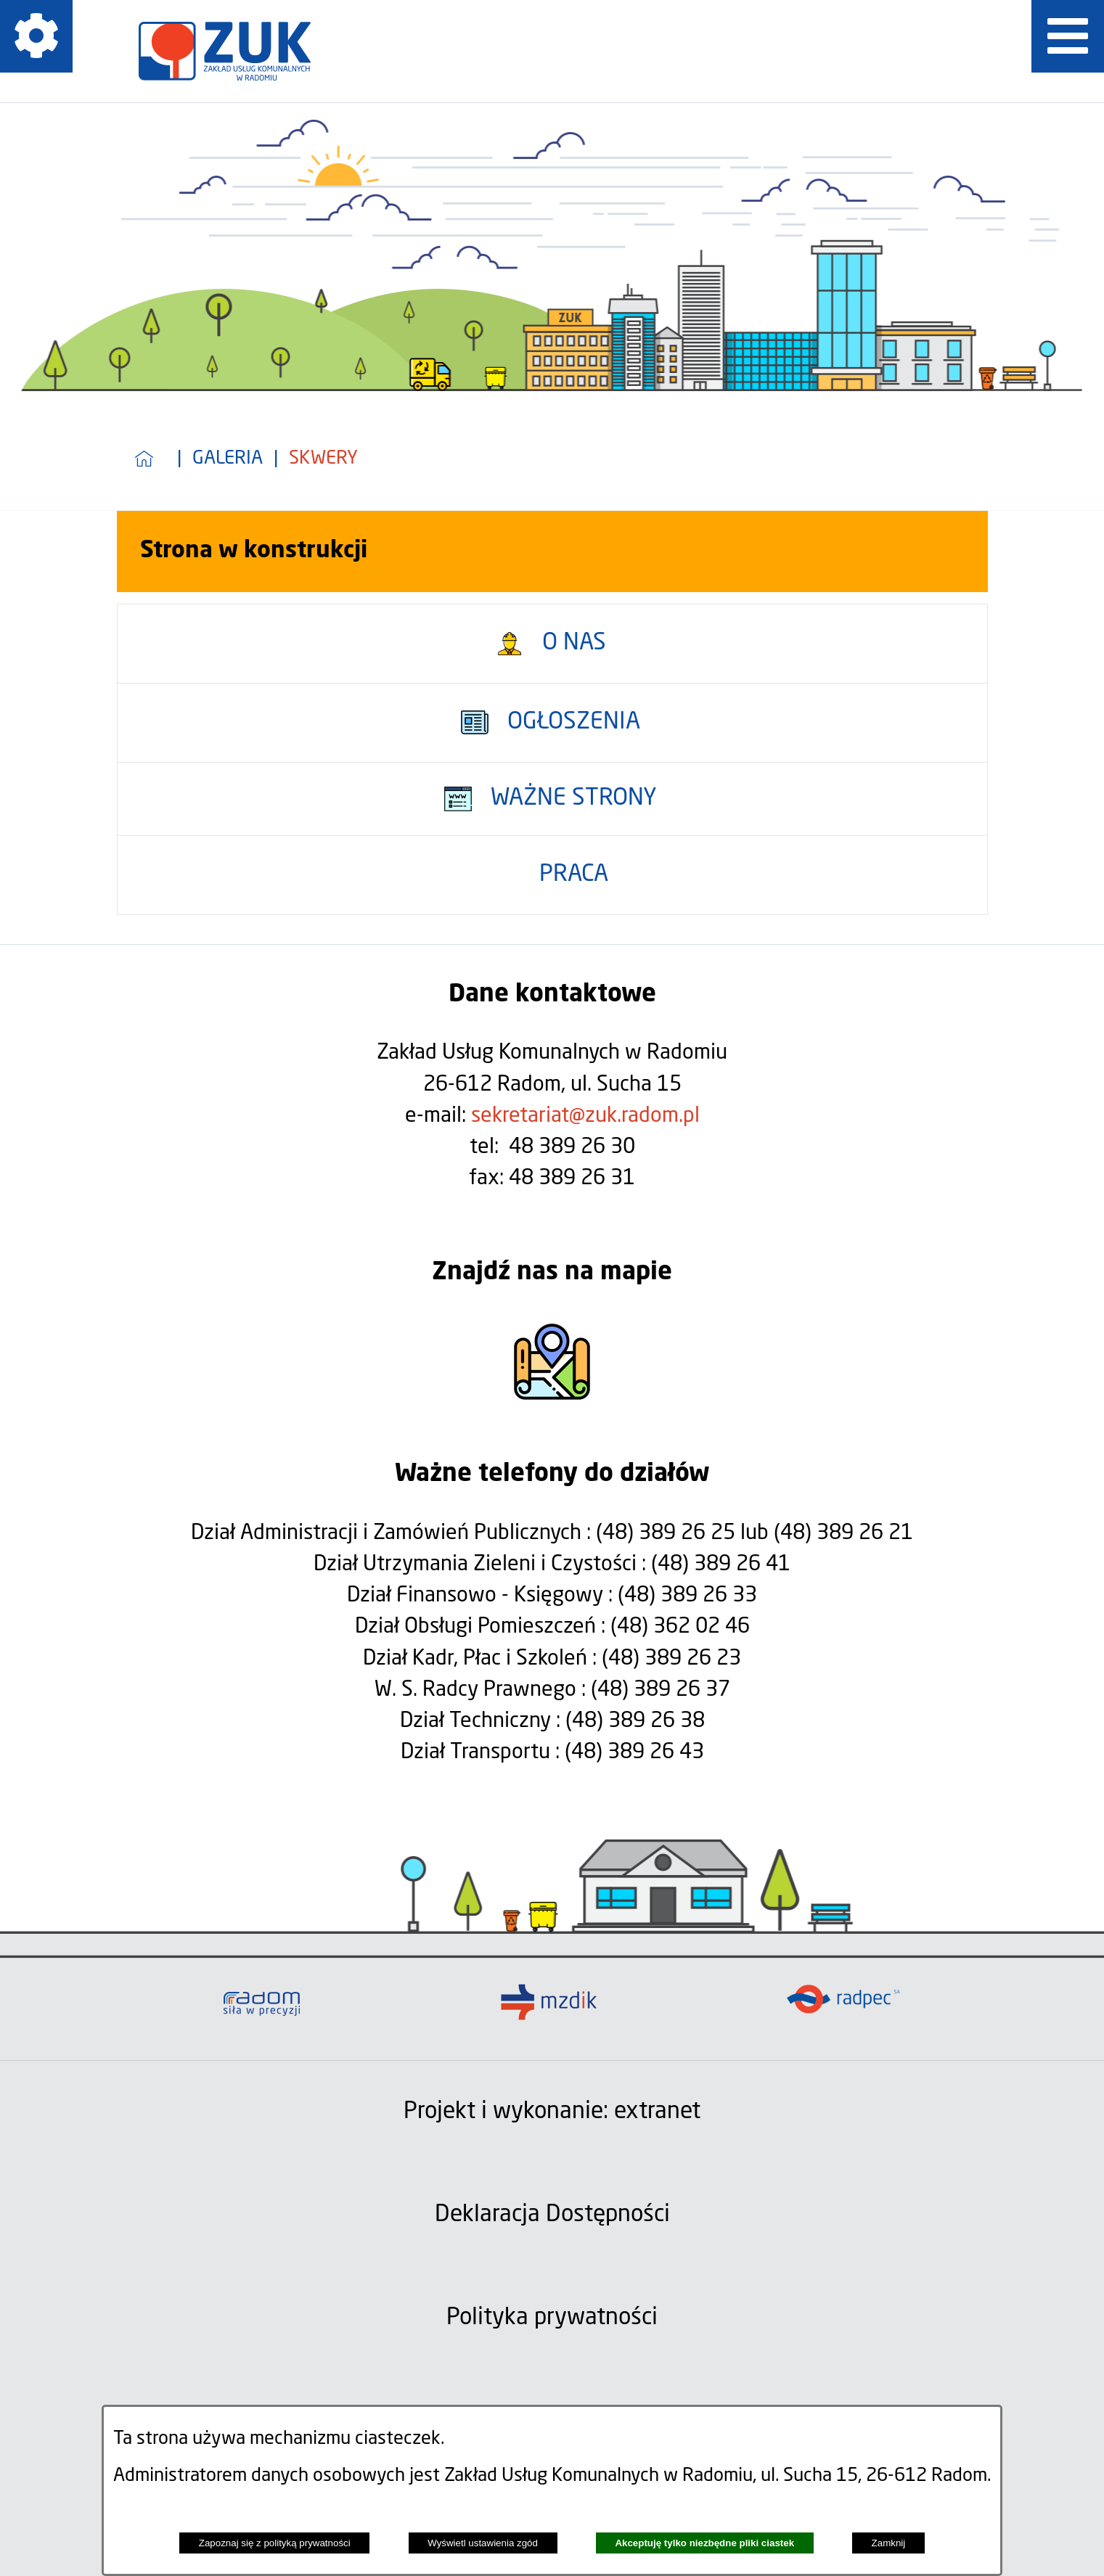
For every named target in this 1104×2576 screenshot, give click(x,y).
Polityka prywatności (552, 2318)
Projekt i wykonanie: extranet (552, 2112)
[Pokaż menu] (1067, 36)
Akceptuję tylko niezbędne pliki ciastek (704, 2543)
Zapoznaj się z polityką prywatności (275, 2543)
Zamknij (889, 2543)
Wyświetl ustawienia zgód (483, 2543)
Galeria (227, 458)
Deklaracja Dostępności (552, 2215)
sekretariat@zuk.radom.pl (585, 1116)
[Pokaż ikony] (36, 36)
